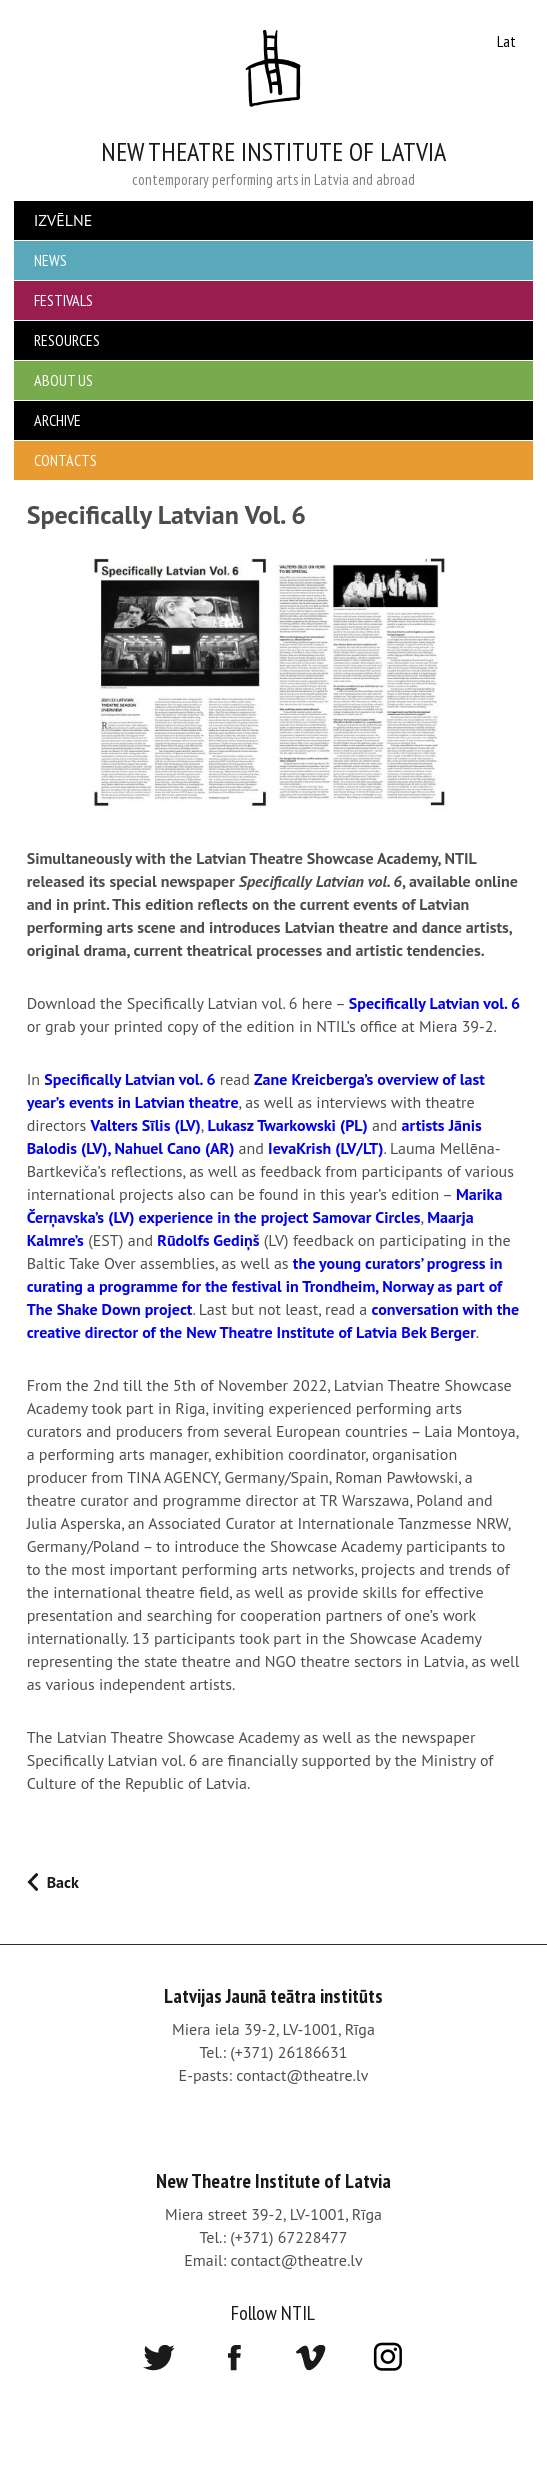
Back (63, 1882)
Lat (506, 41)
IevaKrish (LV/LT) (325, 1148)
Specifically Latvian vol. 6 (434, 1003)
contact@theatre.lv (302, 2075)
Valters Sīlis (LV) (145, 1125)
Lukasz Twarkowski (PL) (287, 1125)
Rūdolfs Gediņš (208, 1240)
